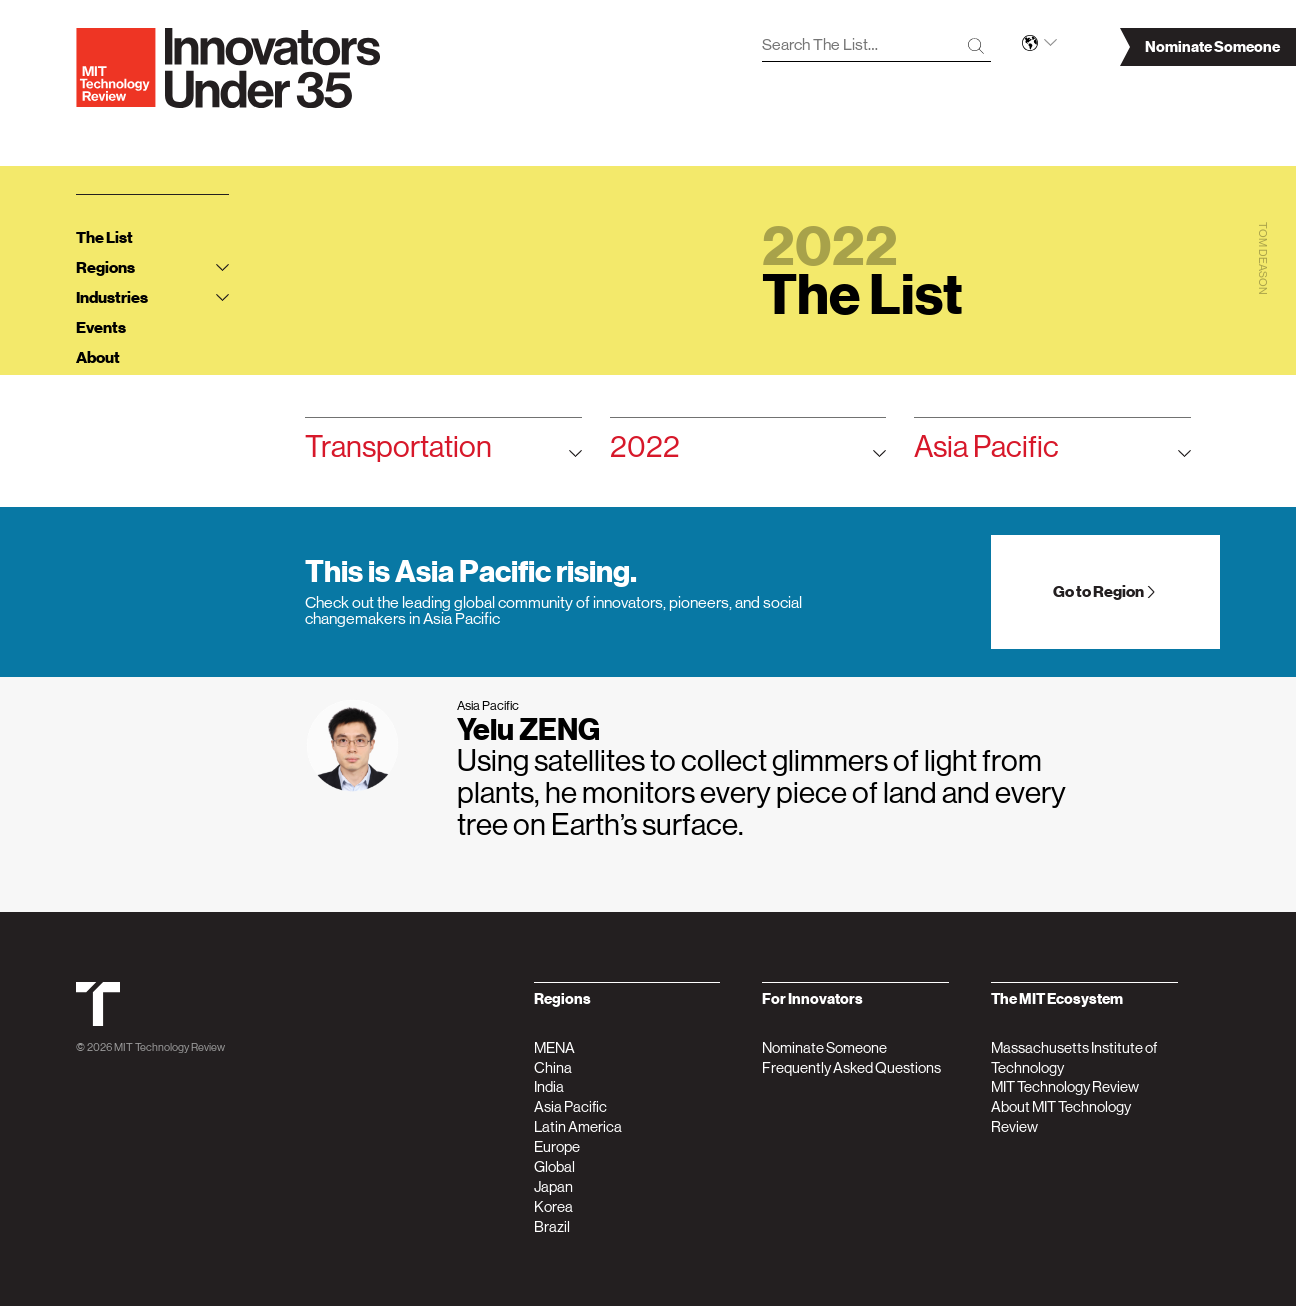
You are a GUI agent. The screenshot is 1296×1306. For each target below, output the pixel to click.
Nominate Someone (824, 1047)
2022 (748, 454)
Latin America (578, 1126)
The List (104, 238)
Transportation (443, 454)
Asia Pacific (1052, 454)
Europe (557, 1146)
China (553, 1067)
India (549, 1086)
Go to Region (1105, 592)
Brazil (552, 1226)
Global (554, 1166)
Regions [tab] (152, 268)
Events (101, 328)
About (98, 358)
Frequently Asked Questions (851, 1067)
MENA (554, 1047)
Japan (553, 1186)
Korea (553, 1206)
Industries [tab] (152, 298)
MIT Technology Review (169, 1047)
